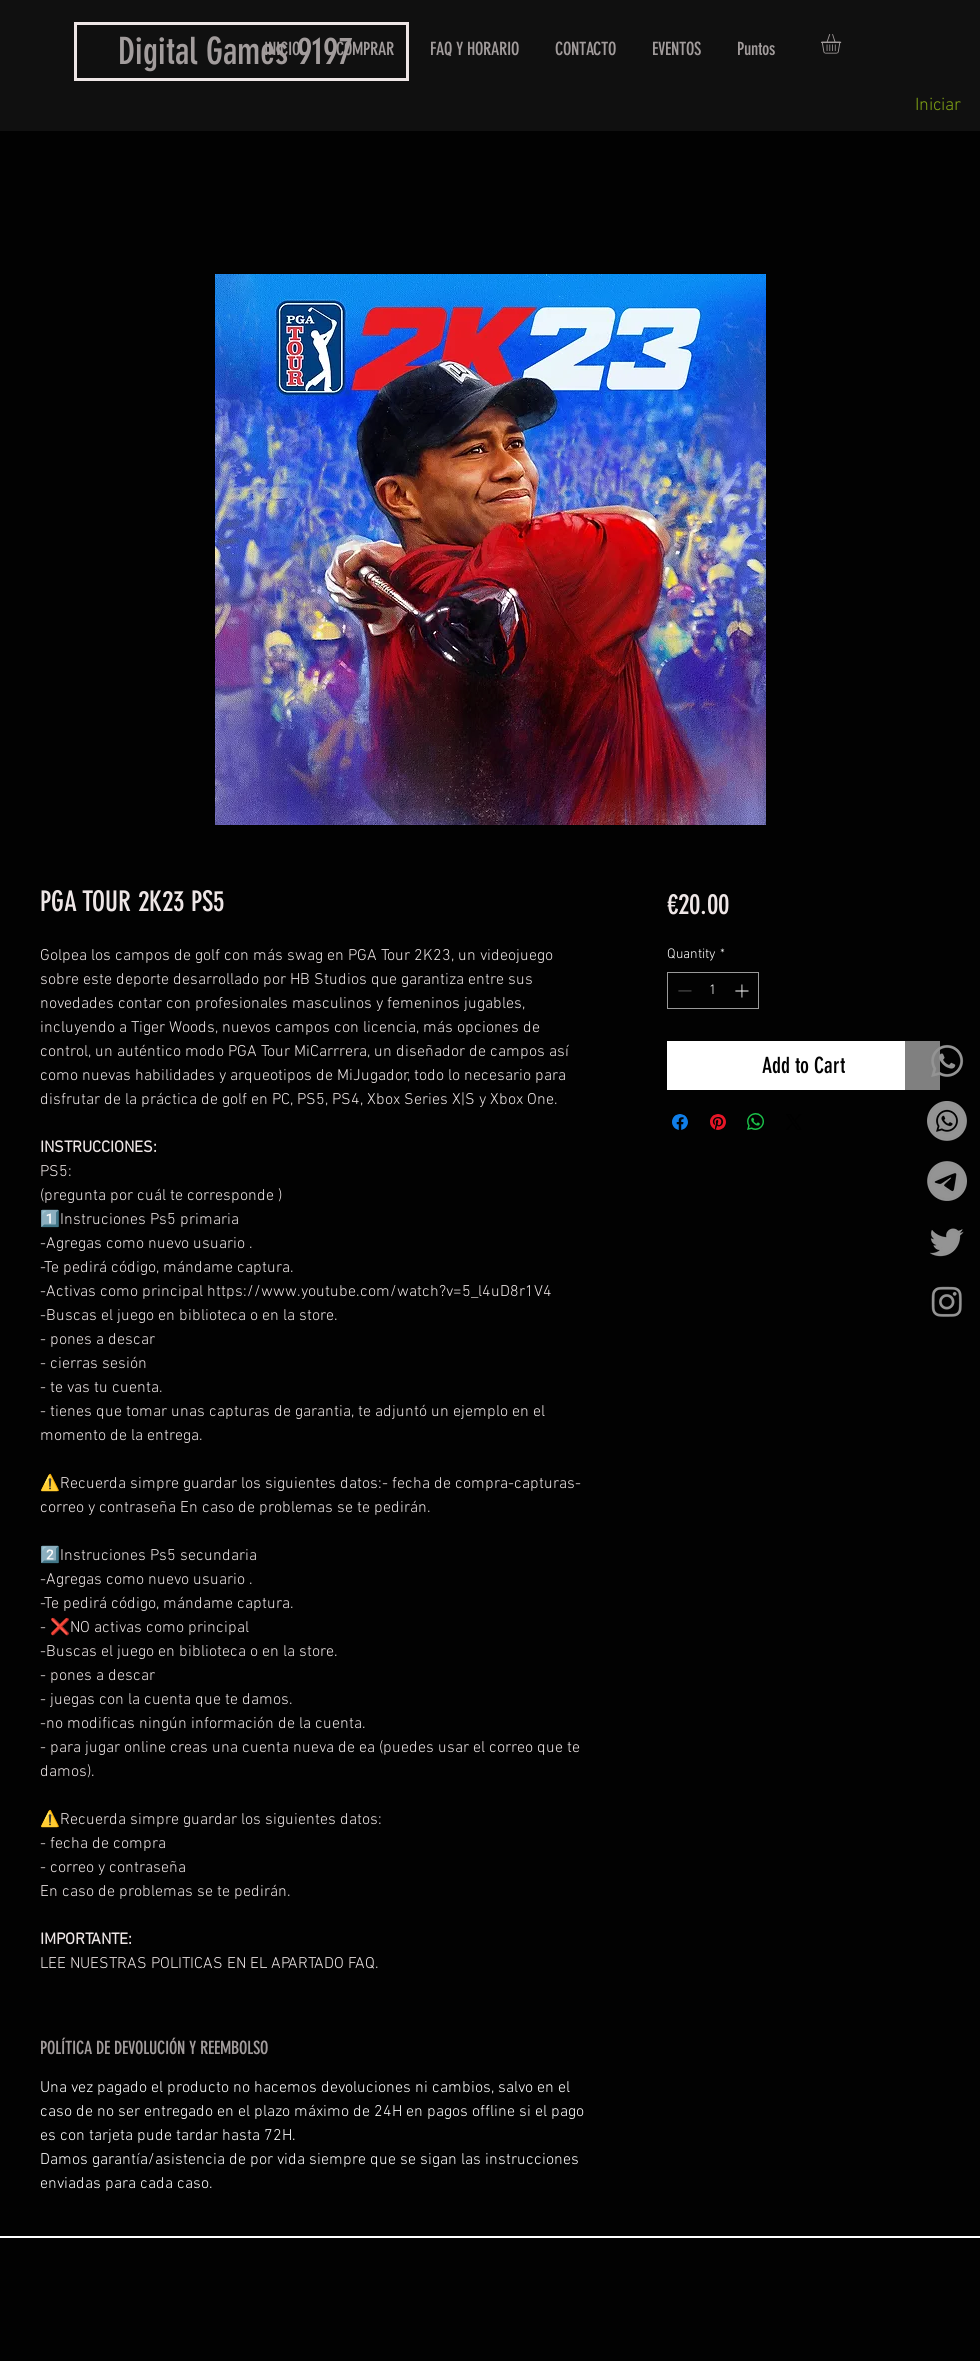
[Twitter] (947, 1241)
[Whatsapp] (947, 1061)
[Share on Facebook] (680, 1122)
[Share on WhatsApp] (756, 1122)
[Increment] (743, 990)
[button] (842, 44)
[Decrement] (682, 990)
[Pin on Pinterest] (718, 1122)
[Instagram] (947, 1301)
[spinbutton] (713, 990)
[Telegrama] (947, 1181)
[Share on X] (794, 1122)
